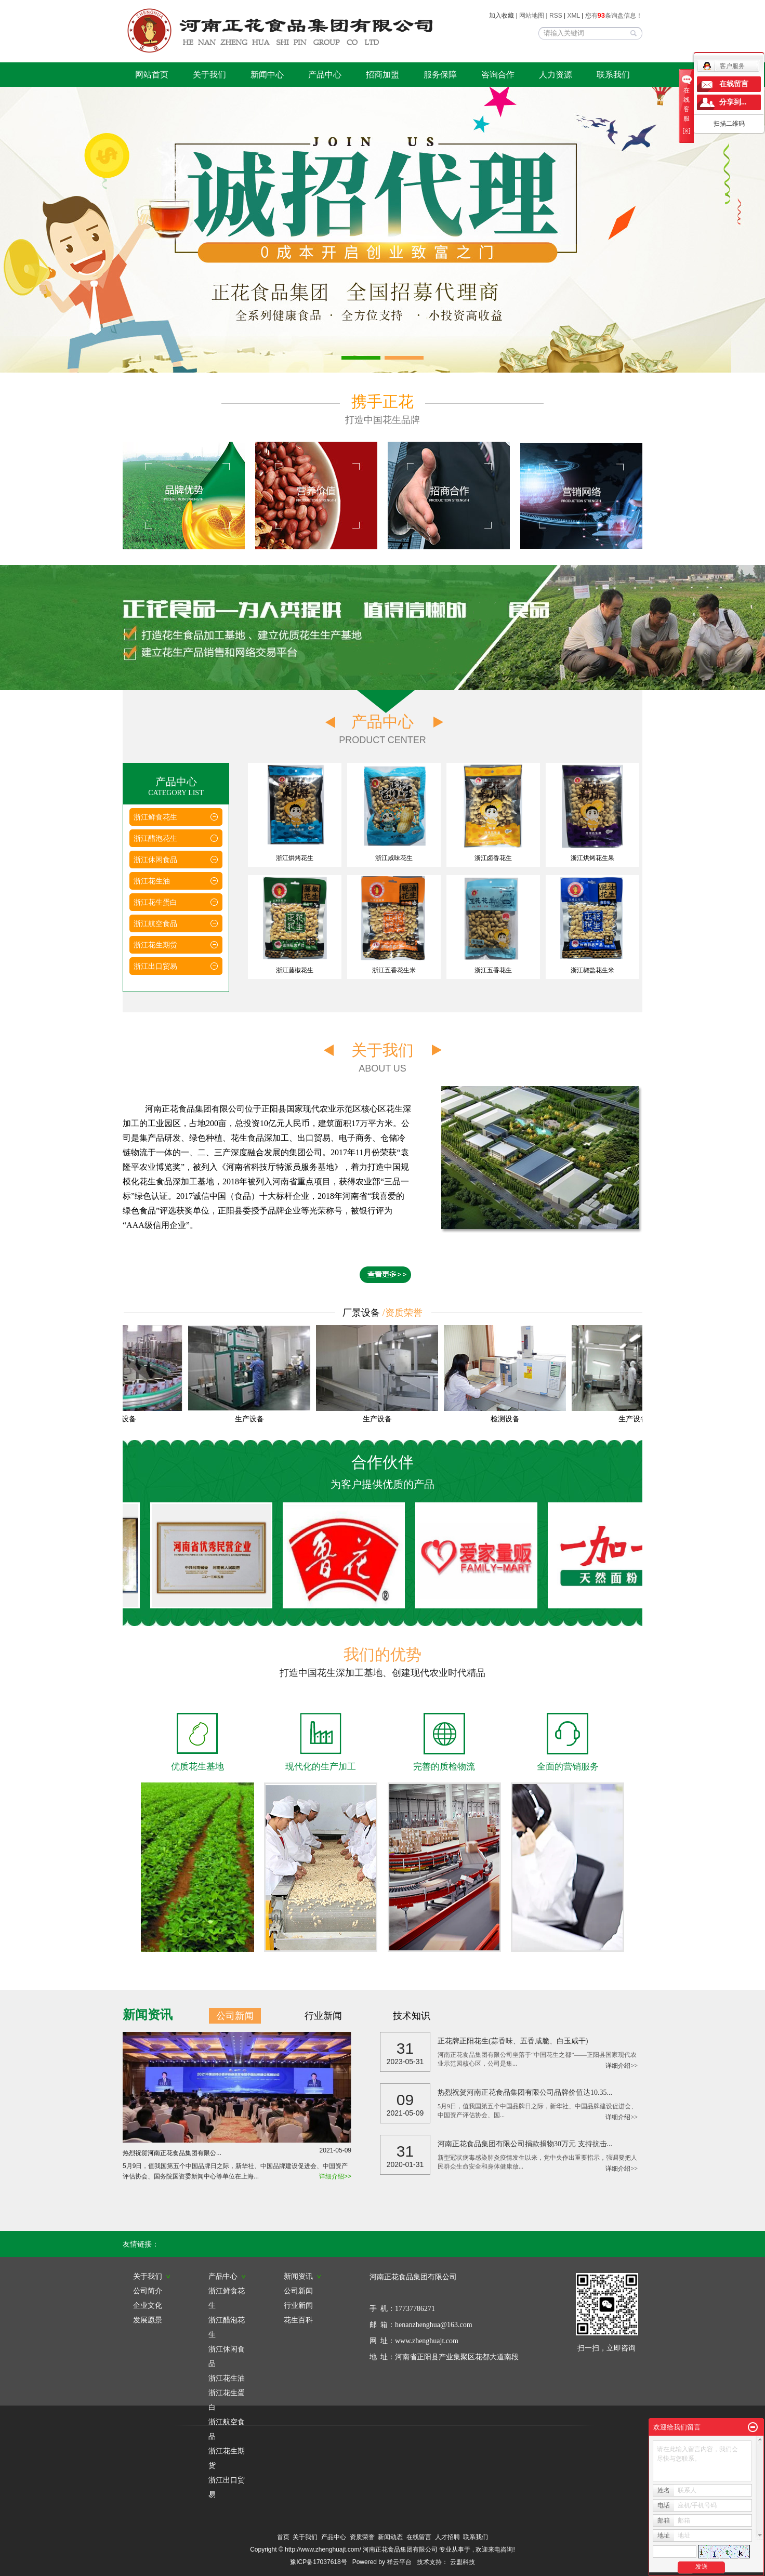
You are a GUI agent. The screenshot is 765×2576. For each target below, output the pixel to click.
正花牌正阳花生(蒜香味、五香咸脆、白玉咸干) (513, 2041)
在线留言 (418, 2537)
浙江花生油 (152, 881)
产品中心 (324, 74)
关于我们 (209, 74)
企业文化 (147, 2305)
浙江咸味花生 (394, 858)
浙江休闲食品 (155, 859)
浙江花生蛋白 (155, 902)
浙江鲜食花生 (155, 817)
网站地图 (532, 15)
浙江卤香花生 (493, 858)
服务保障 (440, 74)
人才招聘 (447, 2537)
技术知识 (411, 2016)
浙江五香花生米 (394, 970)
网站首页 (151, 74)
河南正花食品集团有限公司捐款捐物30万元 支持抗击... (525, 2144)
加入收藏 (501, 15)
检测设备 (507, 1419)
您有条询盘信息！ (613, 15)
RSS (555, 15)
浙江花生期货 (155, 945)
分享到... (733, 102)
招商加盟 (382, 74)
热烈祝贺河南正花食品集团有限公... (237, 2151)
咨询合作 (498, 74)
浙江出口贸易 (155, 966)
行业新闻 (323, 2016)
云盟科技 (462, 2562)
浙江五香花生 (493, 970)
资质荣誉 (362, 2537)
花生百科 (298, 2320)
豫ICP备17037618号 (318, 2562)
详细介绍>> (335, 2176)
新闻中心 (267, 74)
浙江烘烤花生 (294, 858)
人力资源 (555, 74)
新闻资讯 (302, 2276)
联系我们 (613, 74)
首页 (283, 2537)
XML (574, 15)
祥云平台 (399, 2562)
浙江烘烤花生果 (592, 858)
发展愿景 (147, 2320)
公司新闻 (235, 2016)
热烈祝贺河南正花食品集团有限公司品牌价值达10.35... (525, 2092)
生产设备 (124, 1419)
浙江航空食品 (155, 923)
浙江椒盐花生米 (592, 970)
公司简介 (147, 2291)
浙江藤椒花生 (294, 970)
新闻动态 (390, 2537)
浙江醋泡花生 (155, 838)
